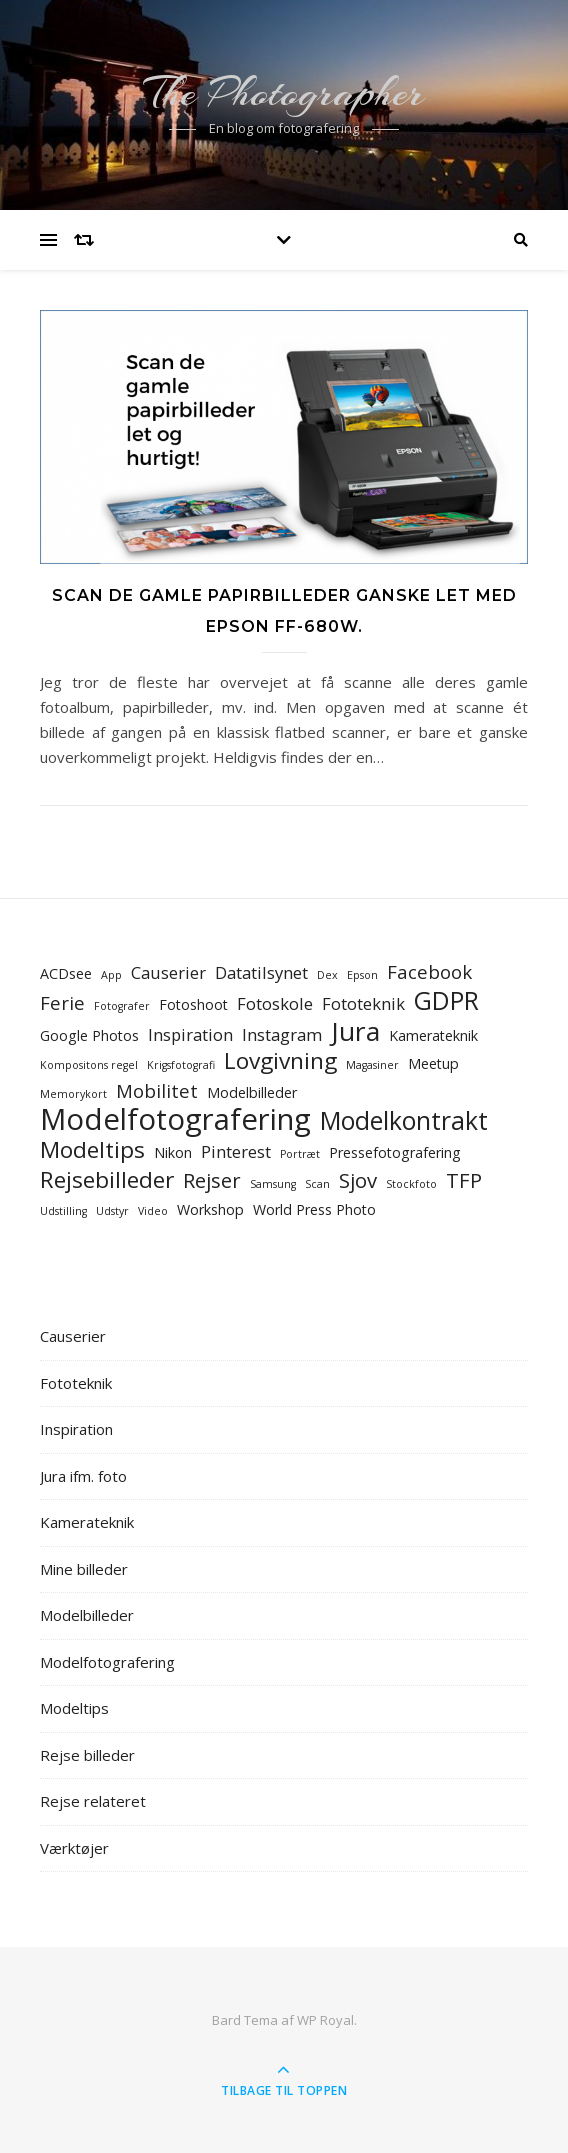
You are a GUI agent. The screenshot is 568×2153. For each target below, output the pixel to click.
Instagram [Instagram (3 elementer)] (282, 1034)
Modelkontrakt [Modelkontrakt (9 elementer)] (404, 1120)
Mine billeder (84, 1569)
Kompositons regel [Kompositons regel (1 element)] (89, 1065)
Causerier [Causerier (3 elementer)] (168, 972)
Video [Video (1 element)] (153, 1211)
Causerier (73, 1336)
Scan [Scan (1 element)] (317, 1184)
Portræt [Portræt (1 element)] (300, 1154)
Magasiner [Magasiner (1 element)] (372, 1065)
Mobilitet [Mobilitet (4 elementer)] (157, 1090)
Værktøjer (74, 1848)
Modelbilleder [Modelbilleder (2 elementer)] (252, 1092)
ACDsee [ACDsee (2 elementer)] (66, 973)
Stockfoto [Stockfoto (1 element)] (411, 1184)
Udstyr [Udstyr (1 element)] (112, 1211)
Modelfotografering (107, 1662)
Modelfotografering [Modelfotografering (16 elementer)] (175, 1119)
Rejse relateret (93, 1801)
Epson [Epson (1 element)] (362, 975)
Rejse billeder (87, 1755)
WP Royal (325, 2020)
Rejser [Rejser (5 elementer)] (212, 1180)
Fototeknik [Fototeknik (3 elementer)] (363, 1003)
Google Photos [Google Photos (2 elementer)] (89, 1035)
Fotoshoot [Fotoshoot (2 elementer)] (193, 1004)
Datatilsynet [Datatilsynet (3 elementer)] (261, 972)
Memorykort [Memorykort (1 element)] (73, 1094)
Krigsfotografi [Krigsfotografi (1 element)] (181, 1065)
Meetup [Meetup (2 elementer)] (433, 1063)
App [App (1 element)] (111, 975)
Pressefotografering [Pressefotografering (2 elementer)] (395, 1152)
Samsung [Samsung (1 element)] (273, 1184)
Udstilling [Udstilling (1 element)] (63, 1211)
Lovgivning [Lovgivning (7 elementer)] (280, 1060)
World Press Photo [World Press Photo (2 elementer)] (314, 1209)
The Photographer (284, 92)
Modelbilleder (87, 1615)
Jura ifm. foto (83, 1476)
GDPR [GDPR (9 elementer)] (446, 1000)
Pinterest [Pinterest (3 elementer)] (236, 1151)
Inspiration (76, 1429)
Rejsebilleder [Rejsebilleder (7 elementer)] (107, 1179)
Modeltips (74, 1708)
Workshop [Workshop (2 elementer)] (210, 1209)
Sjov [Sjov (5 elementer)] (358, 1180)
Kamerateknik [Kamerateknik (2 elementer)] (433, 1035)
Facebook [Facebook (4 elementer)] (429, 971)
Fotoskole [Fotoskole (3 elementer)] (275, 1003)
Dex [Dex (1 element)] (327, 975)
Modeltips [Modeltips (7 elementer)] (92, 1149)
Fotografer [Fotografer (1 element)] (122, 1006)
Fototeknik (76, 1383)
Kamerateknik (87, 1522)
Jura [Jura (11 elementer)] (355, 1031)
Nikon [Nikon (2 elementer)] (173, 1152)
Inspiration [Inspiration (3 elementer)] (190, 1034)
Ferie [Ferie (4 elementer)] (62, 1002)
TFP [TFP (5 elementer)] (464, 1180)
